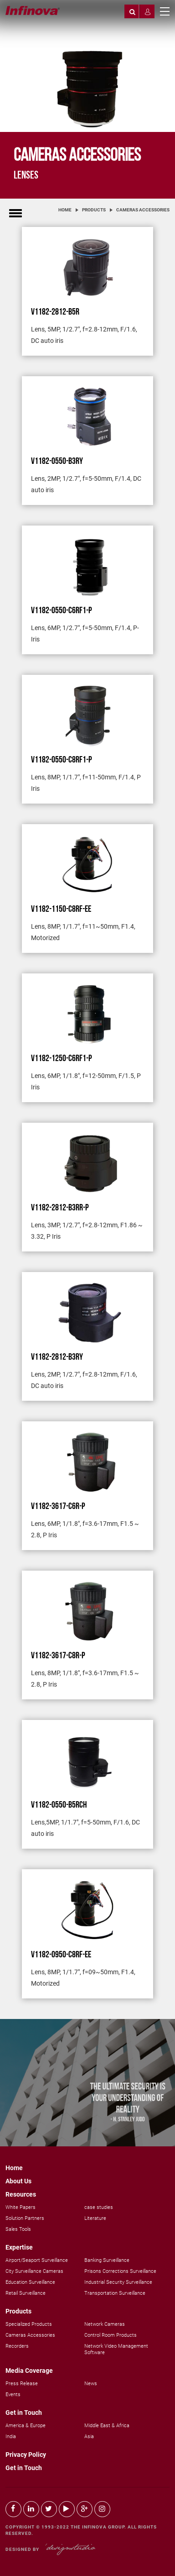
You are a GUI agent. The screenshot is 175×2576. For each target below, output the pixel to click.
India (10, 2436)
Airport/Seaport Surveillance (36, 2260)
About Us (18, 2181)
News (90, 2384)
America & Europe (25, 2426)
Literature (95, 2218)
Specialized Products (28, 2324)
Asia (89, 2436)
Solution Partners (24, 2218)
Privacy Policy (25, 2454)
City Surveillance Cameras (34, 2271)
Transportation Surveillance (114, 2293)
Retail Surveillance (25, 2293)
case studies (98, 2207)
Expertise (19, 2247)
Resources (20, 2194)
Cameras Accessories (143, 209)
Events (13, 2394)
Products (94, 209)
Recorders (17, 2346)
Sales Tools (18, 2229)
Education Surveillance (30, 2282)
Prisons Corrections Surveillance (120, 2271)
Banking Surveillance (106, 2260)
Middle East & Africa (106, 2426)
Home (65, 209)
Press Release (21, 2384)
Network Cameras (104, 2324)
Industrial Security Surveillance (118, 2282)
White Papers (20, 2207)
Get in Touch (23, 2412)
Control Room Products (110, 2335)
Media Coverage (29, 2370)
